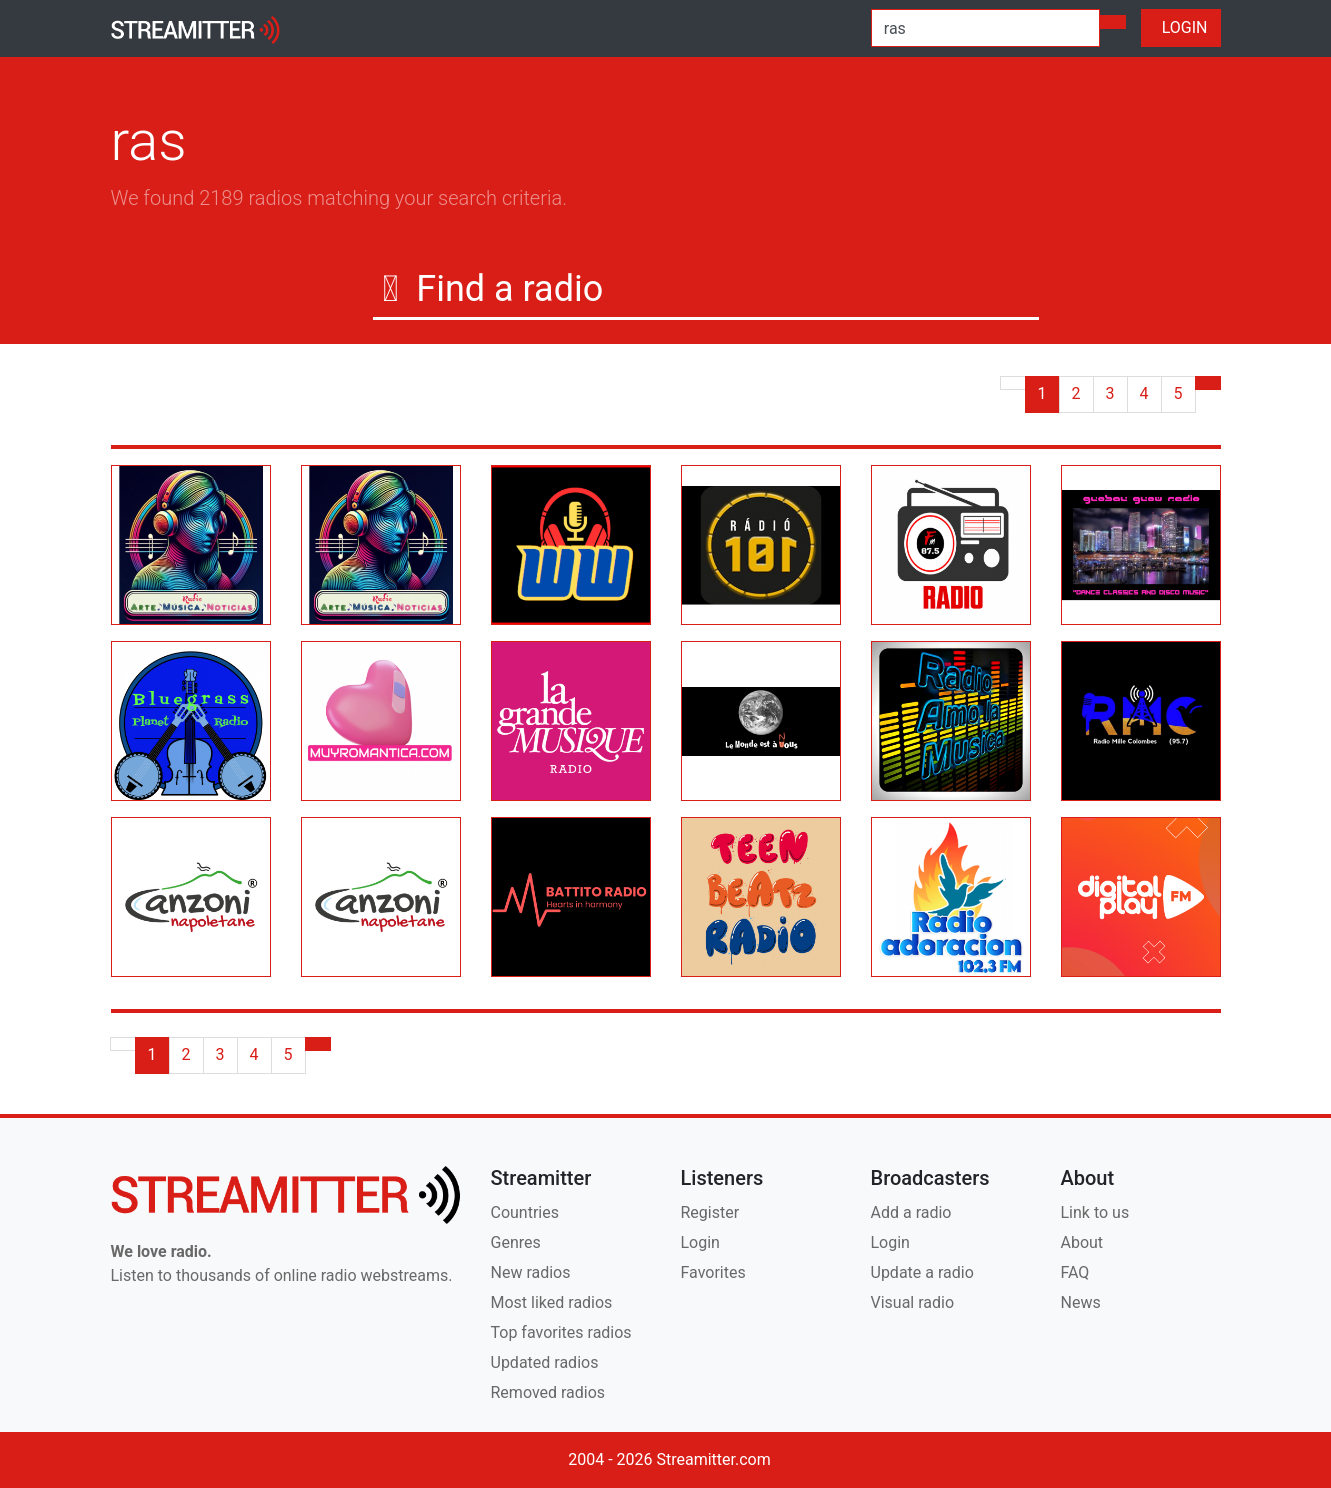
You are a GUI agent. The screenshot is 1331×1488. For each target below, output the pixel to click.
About (1082, 1242)
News (1081, 1302)
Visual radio (913, 1302)
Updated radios (545, 1362)
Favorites (713, 1272)
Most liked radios (552, 1302)
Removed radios (548, 1392)
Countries (525, 1212)
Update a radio (922, 1272)
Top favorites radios (561, 1332)
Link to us (1095, 1212)
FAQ (1075, 1272)
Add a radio (911, 1212)
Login (700, 1242)
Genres (516, 1242)
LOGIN (1181, 27)
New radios (531, 1272)
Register (710, 1212)
